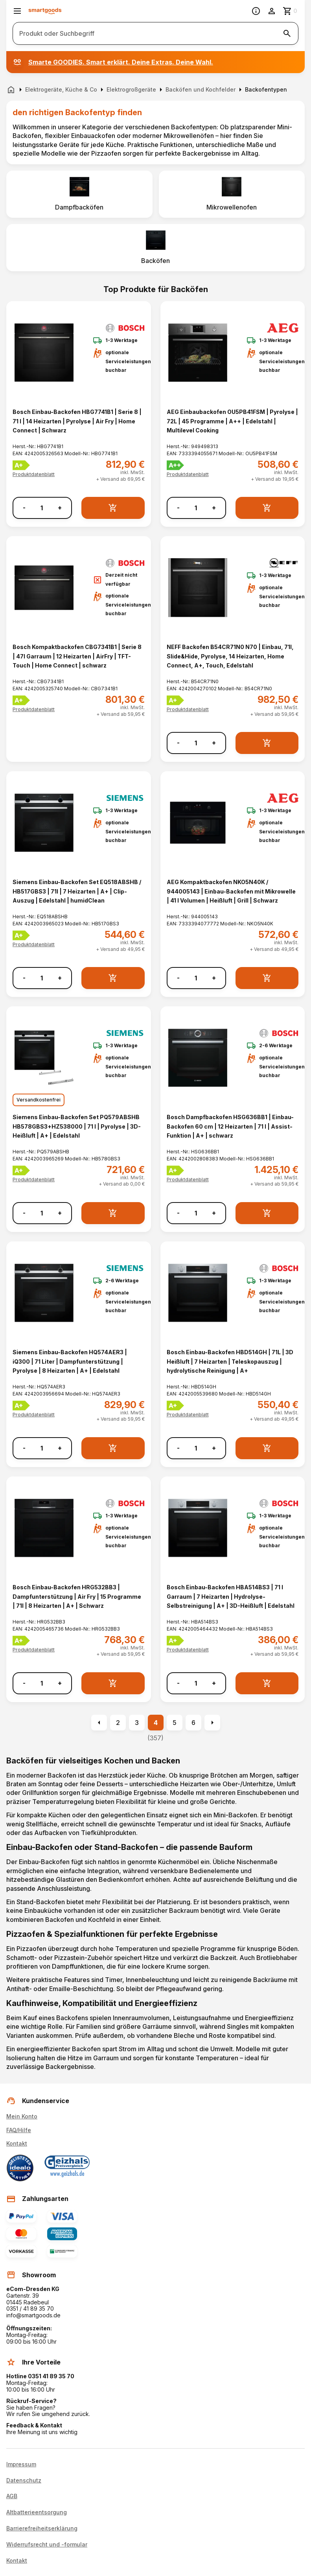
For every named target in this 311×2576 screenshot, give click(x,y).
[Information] (256, 11)
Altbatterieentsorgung (36, 2512)
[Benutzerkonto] (271, 11)
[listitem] (79, 194)
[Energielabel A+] (21, 465)
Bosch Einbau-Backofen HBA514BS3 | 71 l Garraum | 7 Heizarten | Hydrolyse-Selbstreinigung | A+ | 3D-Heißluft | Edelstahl (230, 1596)
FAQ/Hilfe (18, 2130)
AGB (11, 2496)
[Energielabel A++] (175, 465)
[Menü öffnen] (17, 11)
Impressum (21, 2464)
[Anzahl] (42, 508)
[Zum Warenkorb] (290, 11)
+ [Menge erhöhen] (60, 507)
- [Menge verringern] (24, 507)
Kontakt (16, 2143)
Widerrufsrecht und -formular (46, 2544)
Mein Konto (21, 2116)
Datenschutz (23, 2480)
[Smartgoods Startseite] (45, 11)
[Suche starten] (287, 33)
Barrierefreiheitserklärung (41, 2528)
